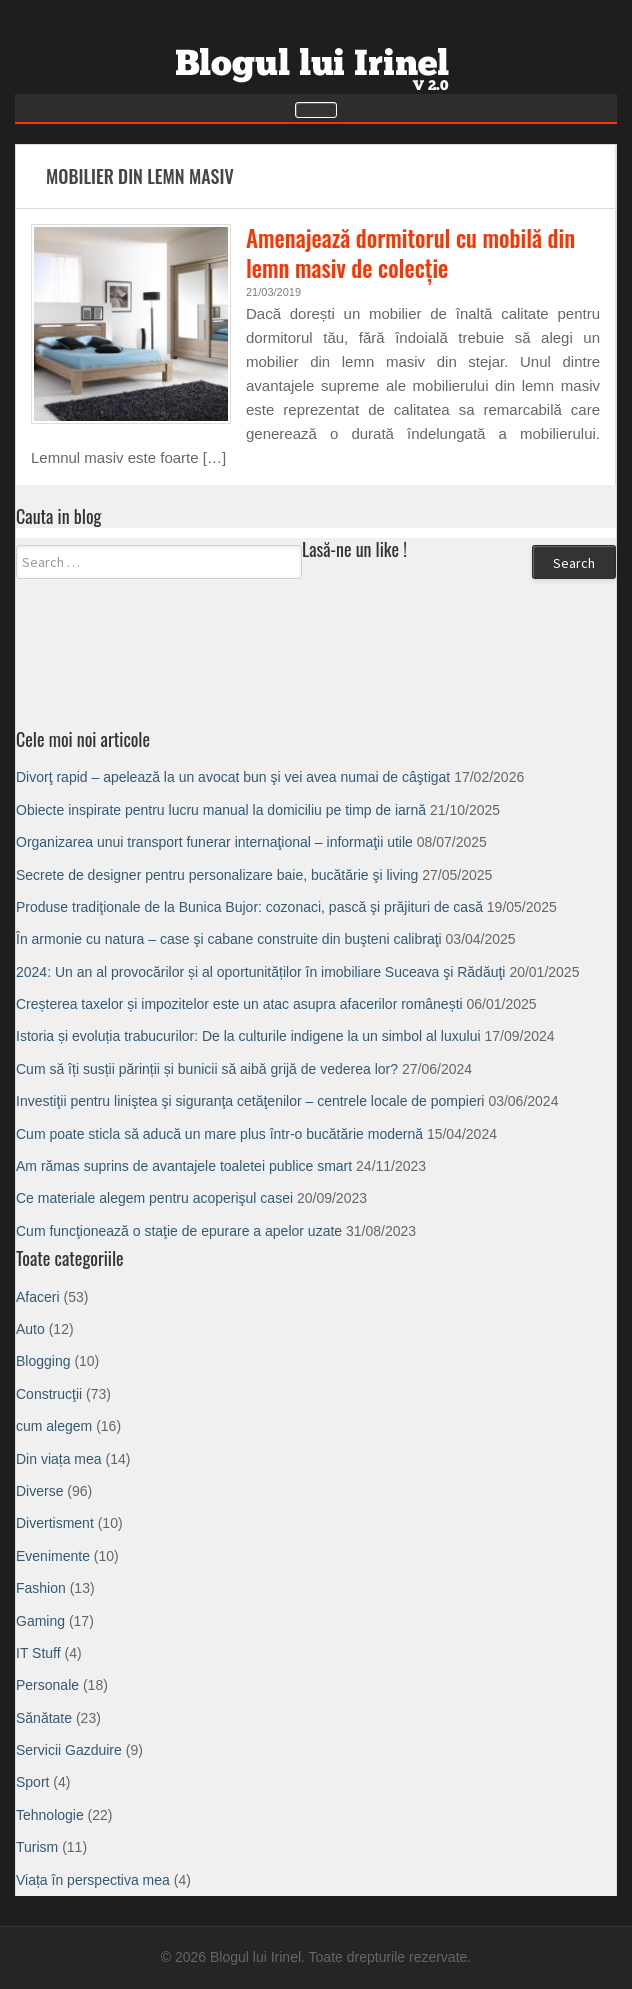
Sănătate (44, 1718)
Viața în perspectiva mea (93, 1880)
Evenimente (53, 1556)
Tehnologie (50, 1815)
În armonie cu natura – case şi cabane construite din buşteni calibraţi (229, 939)
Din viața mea (59, 1459)
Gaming (40, 1621)
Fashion (41, 1588)
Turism (37, 1847)
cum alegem (54, 1426)
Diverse (39, 1491)
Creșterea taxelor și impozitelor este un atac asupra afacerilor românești (239, 1004)
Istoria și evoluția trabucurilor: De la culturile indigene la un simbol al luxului (248, 1036)
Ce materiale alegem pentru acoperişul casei (154, 1198)
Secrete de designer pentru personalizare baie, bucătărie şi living (217, 875)
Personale (47, 1685)
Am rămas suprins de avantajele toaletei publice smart (184, 1166)
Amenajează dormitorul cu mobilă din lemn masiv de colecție (410, 253)
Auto (30, 1329)
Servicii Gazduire (69, 1750)
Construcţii (49, 1394)
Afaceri (38, 1297)
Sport (32, 1782)
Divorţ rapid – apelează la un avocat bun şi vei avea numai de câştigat (233, 777)
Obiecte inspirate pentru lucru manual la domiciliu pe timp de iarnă (221, 810)
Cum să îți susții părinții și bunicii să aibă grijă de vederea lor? (207, 1069)
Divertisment (55, 1523)
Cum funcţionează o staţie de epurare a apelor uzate (179, 1231)
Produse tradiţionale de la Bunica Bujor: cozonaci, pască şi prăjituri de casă (249, 907)
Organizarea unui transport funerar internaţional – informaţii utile (214, 842)
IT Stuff (38, 1653)
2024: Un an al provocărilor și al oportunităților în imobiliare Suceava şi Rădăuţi (260, 972)
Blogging (43, 1361)
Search (574, 563)
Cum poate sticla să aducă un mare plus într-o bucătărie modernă (219, 1134)
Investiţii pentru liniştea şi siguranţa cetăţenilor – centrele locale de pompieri (250, 1101)
